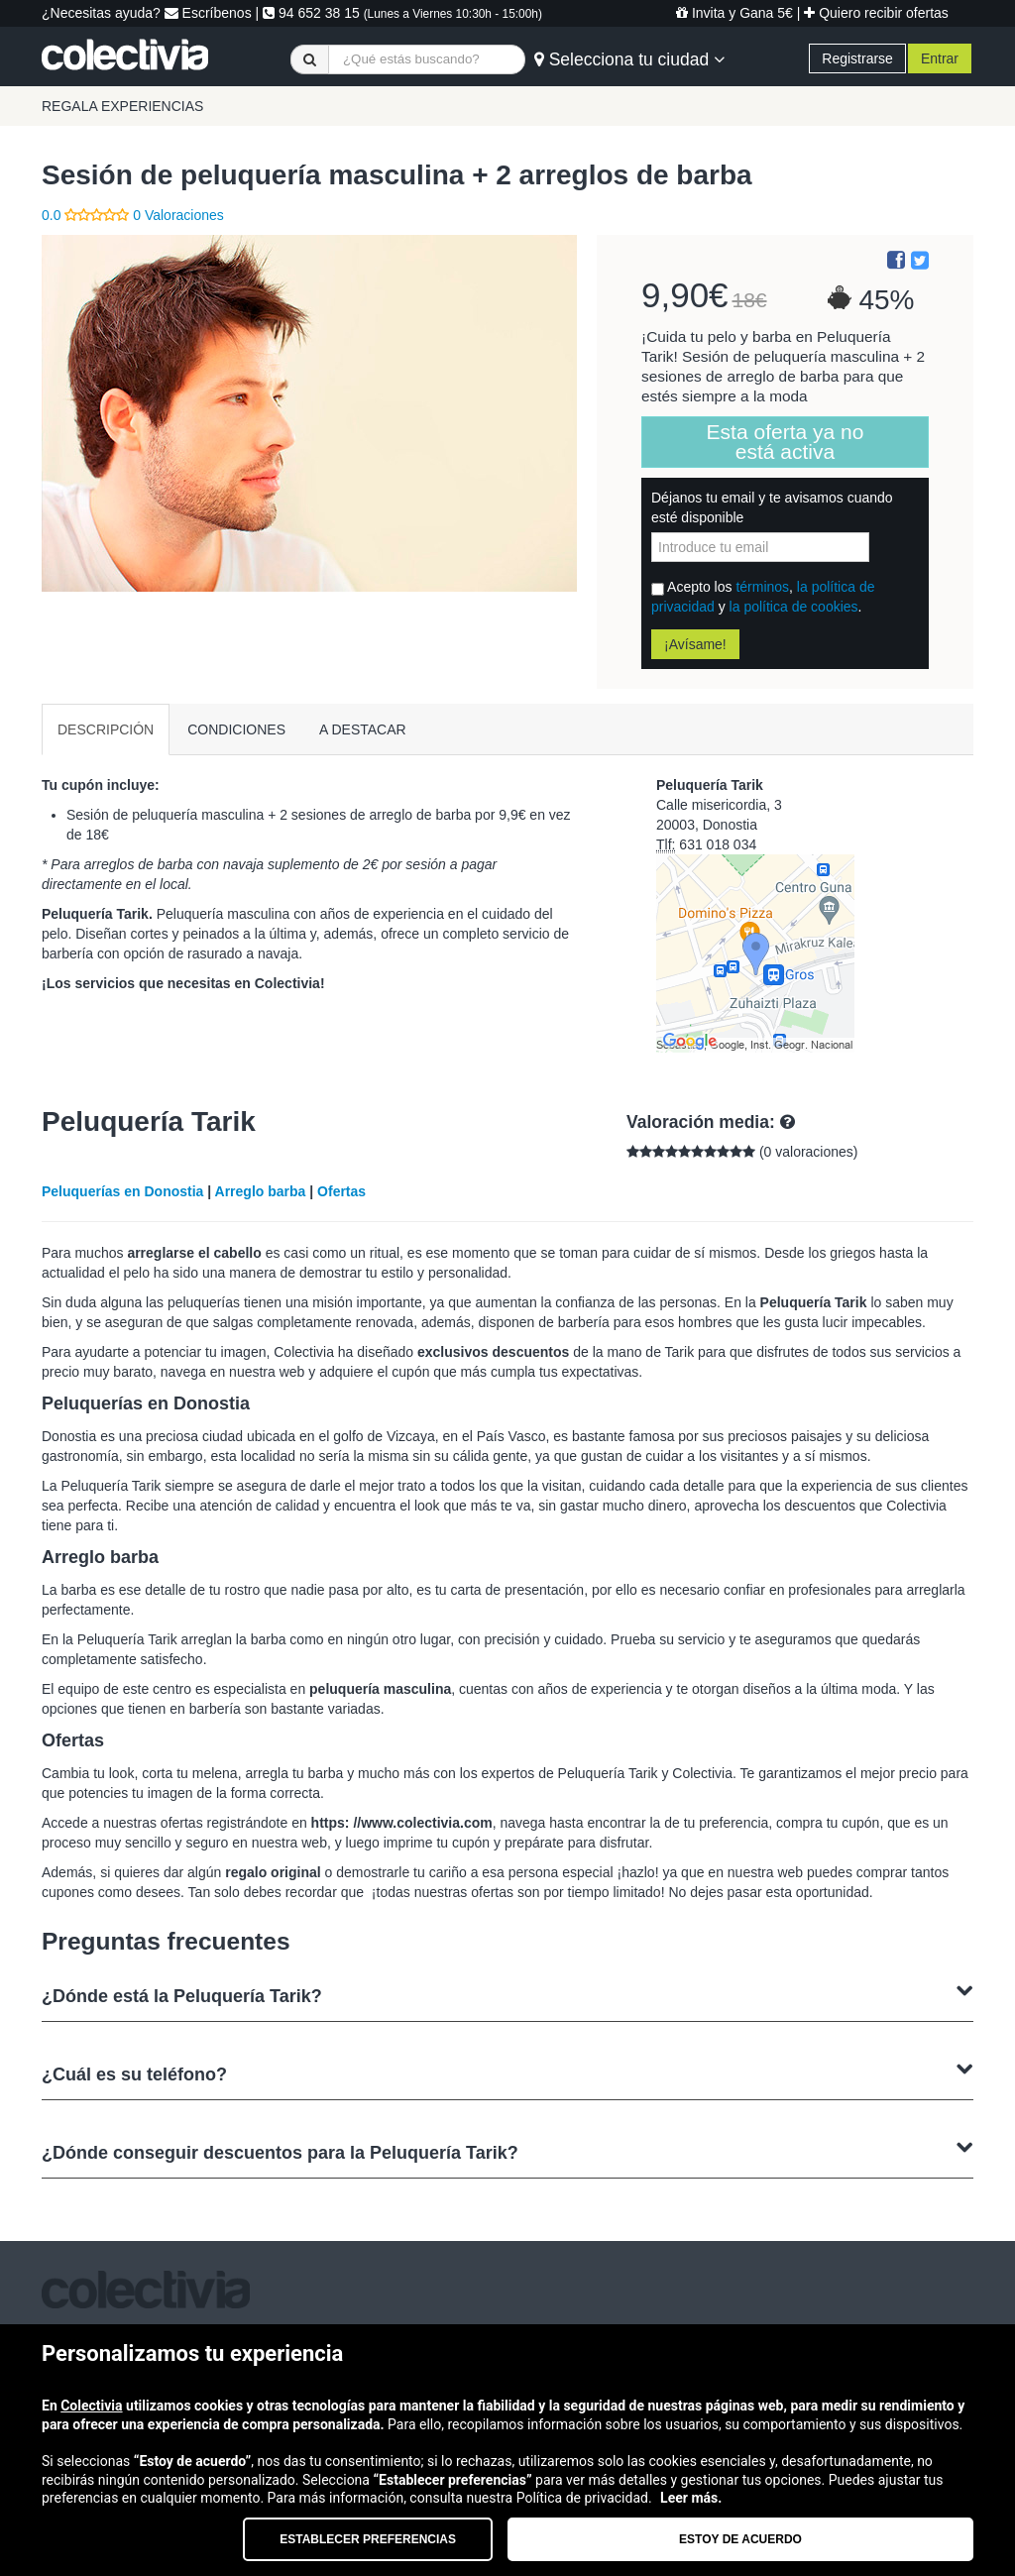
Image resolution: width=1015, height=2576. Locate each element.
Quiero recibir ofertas (876, 13)
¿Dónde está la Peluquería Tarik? (507, 1993)
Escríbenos (208, 13)
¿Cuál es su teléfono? (507, 2072)
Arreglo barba (260, 1191)
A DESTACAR (362, 729)
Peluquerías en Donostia (122, 1191)
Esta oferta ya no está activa (785, 441)
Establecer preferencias (368, 2539)
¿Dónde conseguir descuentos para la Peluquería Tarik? (507, 2150)
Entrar (940, 58)
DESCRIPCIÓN (105, 729)
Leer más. (691, 2498)
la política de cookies (794, 607)
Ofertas (341, 1191)
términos (762, 587)
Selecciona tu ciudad (629, 59)
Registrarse (857, 58)
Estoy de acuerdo (740, 2539)
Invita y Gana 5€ (734, 13)
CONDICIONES (236, 729)
